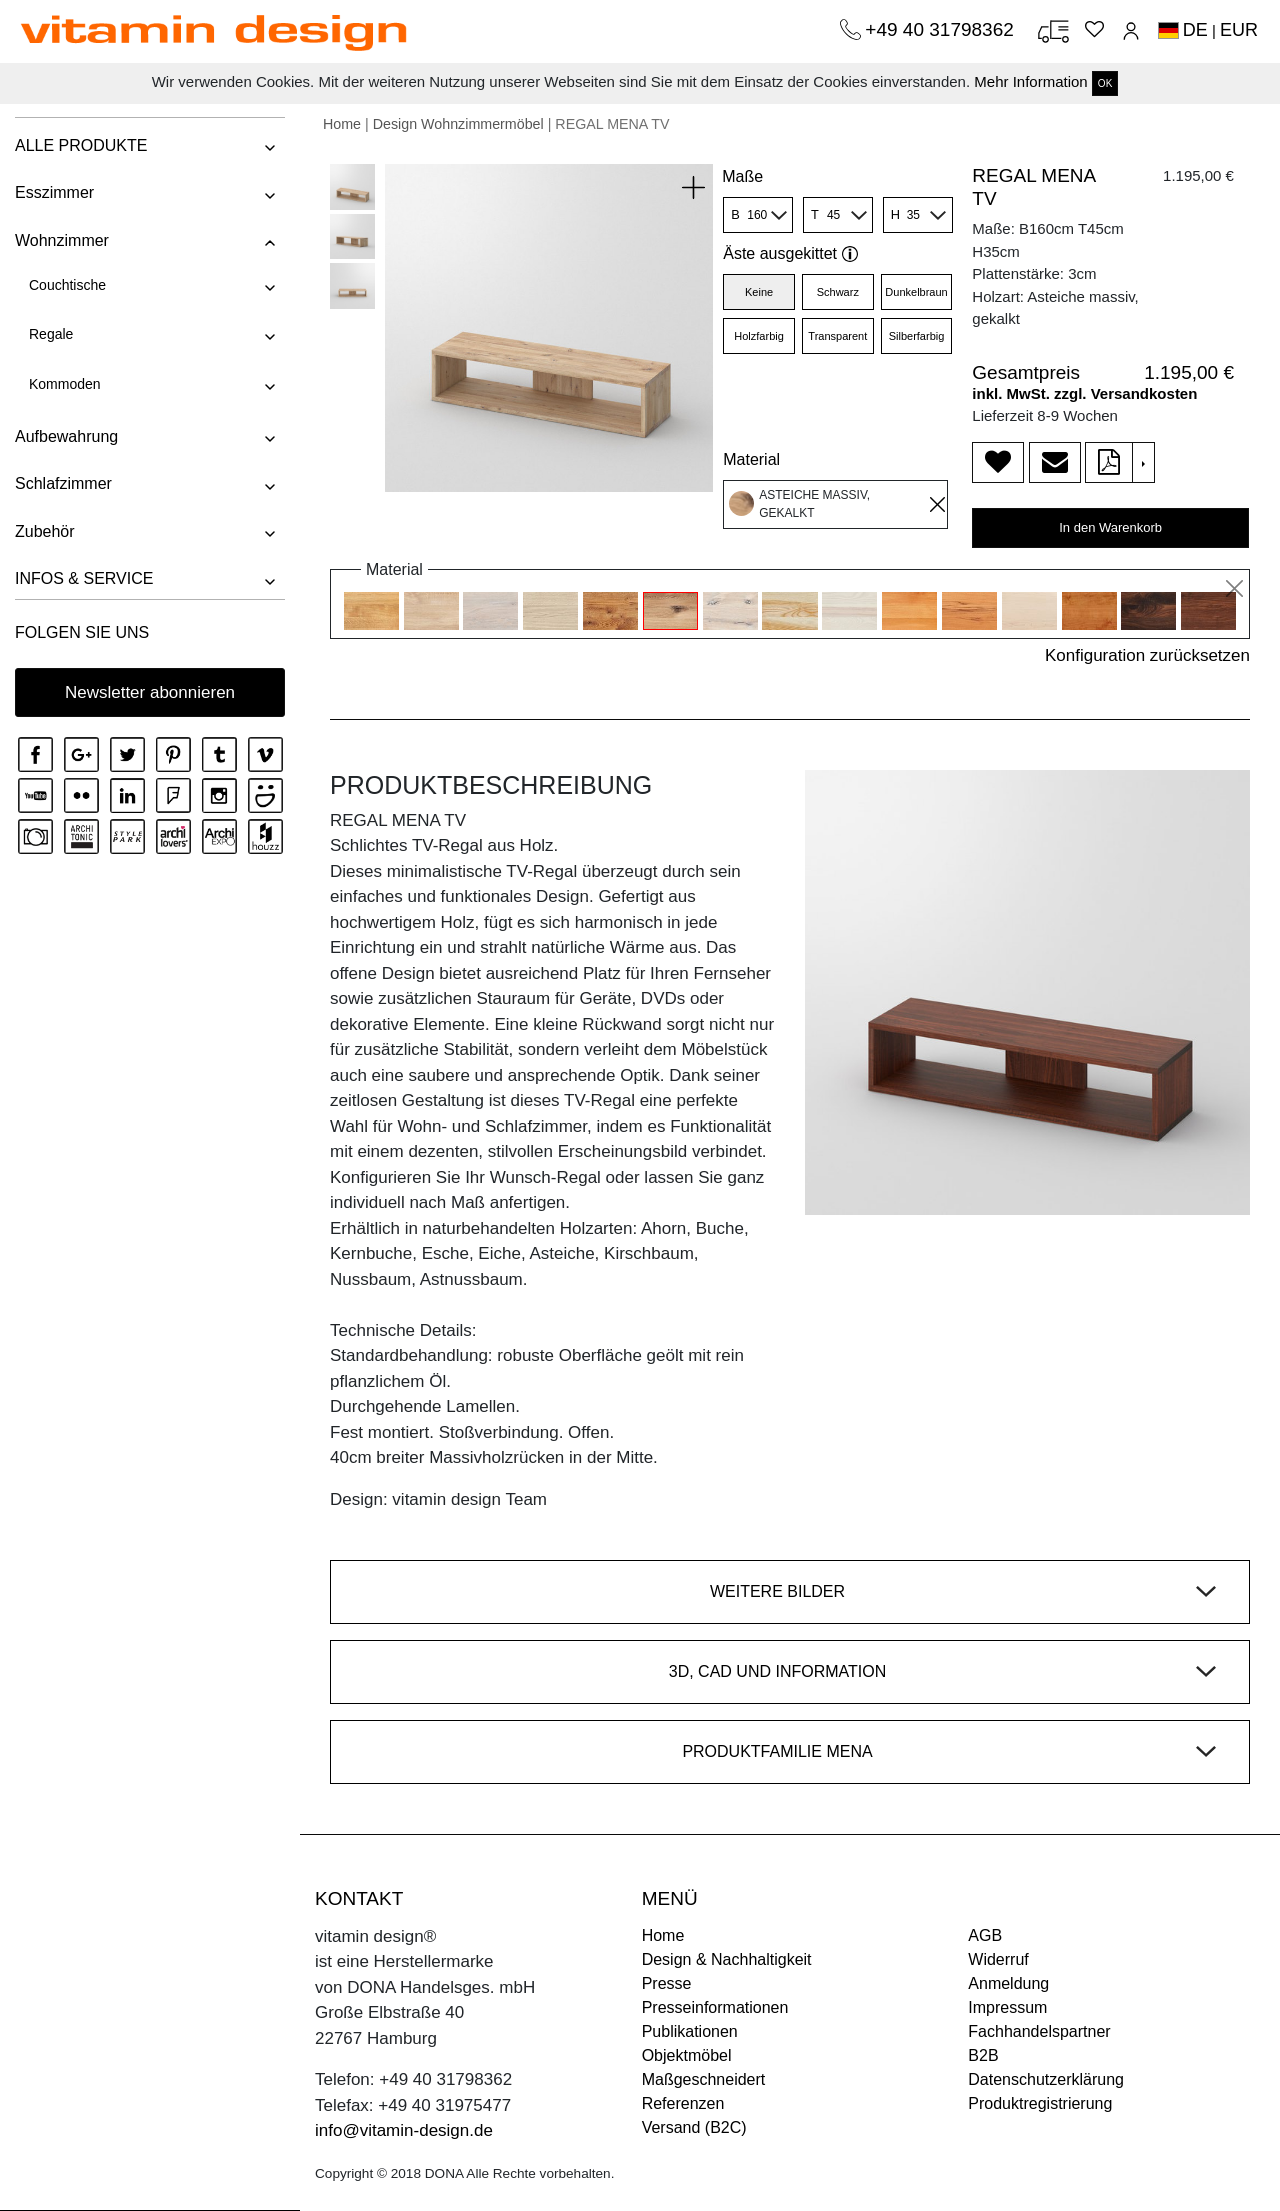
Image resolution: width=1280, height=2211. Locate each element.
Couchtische (67, 285)
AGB (985, 1935)
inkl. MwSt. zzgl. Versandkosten (1084, 393)
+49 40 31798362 (942, 29)
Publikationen (690, 2031)
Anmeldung (1008, 1983)
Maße (742, 176)
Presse (667, 1983)
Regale (51, 334)
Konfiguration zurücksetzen (1147, 655)
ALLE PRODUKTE (81, 145)
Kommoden (65, 384)
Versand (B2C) (694, 2127)
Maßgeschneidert (704, 2079)
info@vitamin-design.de (404, 2130)
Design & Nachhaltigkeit (727, 1959)
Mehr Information (1030, 81)
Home (342, 124)
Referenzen (683, 2103)
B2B (983, 2055)
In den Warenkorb (1110, 527)
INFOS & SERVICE (84, 578)
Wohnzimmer (62, 240)
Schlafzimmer (63, 483)
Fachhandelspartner (1039, 2031)
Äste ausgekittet (790, 253)
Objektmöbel (687, 2055)
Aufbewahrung (66, 436)
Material (751, 459)
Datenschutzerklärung (1046, 2079)
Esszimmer (54, 192)
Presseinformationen (715, 2007)
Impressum (1007, 2007)
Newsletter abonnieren (150, 692)
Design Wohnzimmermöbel (458, 124)
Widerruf (998, 1959)
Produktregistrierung (1040, 2103)
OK (1105, 83)
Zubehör (45, 531)
